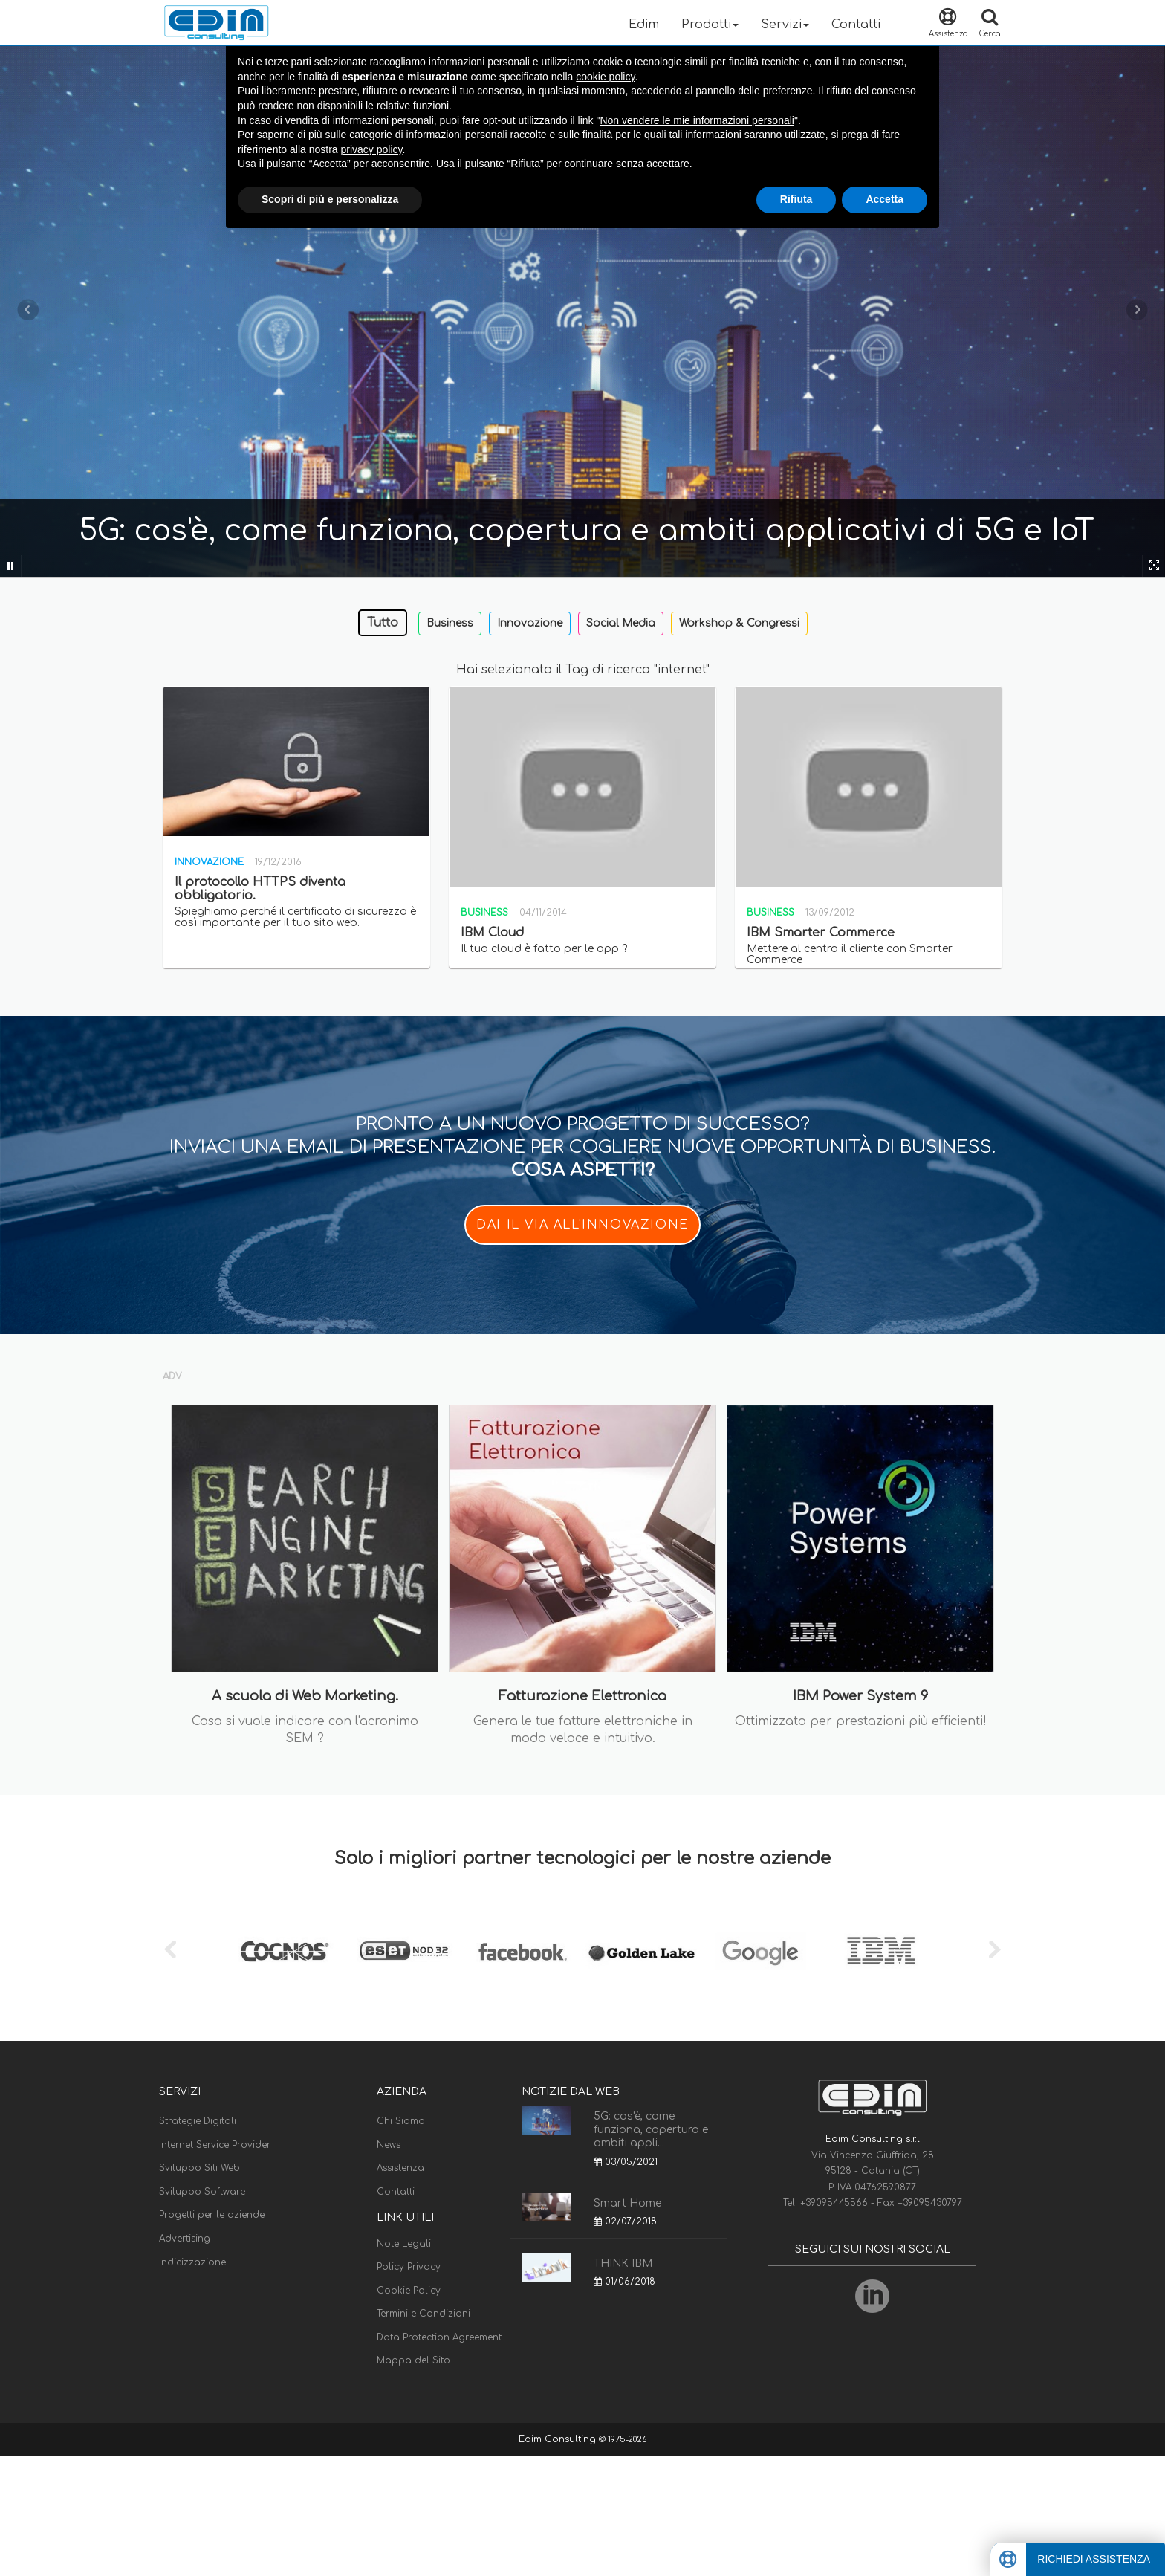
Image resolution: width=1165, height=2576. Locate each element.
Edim (644, 24)
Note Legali (404, 2244)
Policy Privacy (409, 2267)
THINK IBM (623, 2263)
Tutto (382, 623)
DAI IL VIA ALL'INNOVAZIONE (582, 1225)
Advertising (184, 2238)
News (388, 2145)
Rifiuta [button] (796, 199)
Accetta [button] (884, 199)
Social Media (620, 623)
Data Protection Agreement (439, 2337)
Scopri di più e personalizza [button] (330, 199)
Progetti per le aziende (212, 2215)
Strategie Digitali (197, 2121)
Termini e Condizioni (423, 2313)
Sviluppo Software (202, 2192)
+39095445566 (835, 2203)
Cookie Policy (409, 2290)
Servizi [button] (785, 24)
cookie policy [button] (605, 76)
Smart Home (627, 2203)
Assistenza (400, 2168)
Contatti (855, 24)
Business (449, 623)
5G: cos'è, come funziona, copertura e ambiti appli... (651, 2130)
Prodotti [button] (710, 24)
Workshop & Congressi (739, 623)
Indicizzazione (192, 2262)
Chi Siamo (401, 2121)
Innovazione (529, 623)
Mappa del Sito (413, 2360)
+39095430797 (930, 2203)
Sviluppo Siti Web (199, 2168)
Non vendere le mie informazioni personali (697, 120)
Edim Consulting (559, 2439)
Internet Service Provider (214, 2145)
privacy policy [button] (372, 149)
